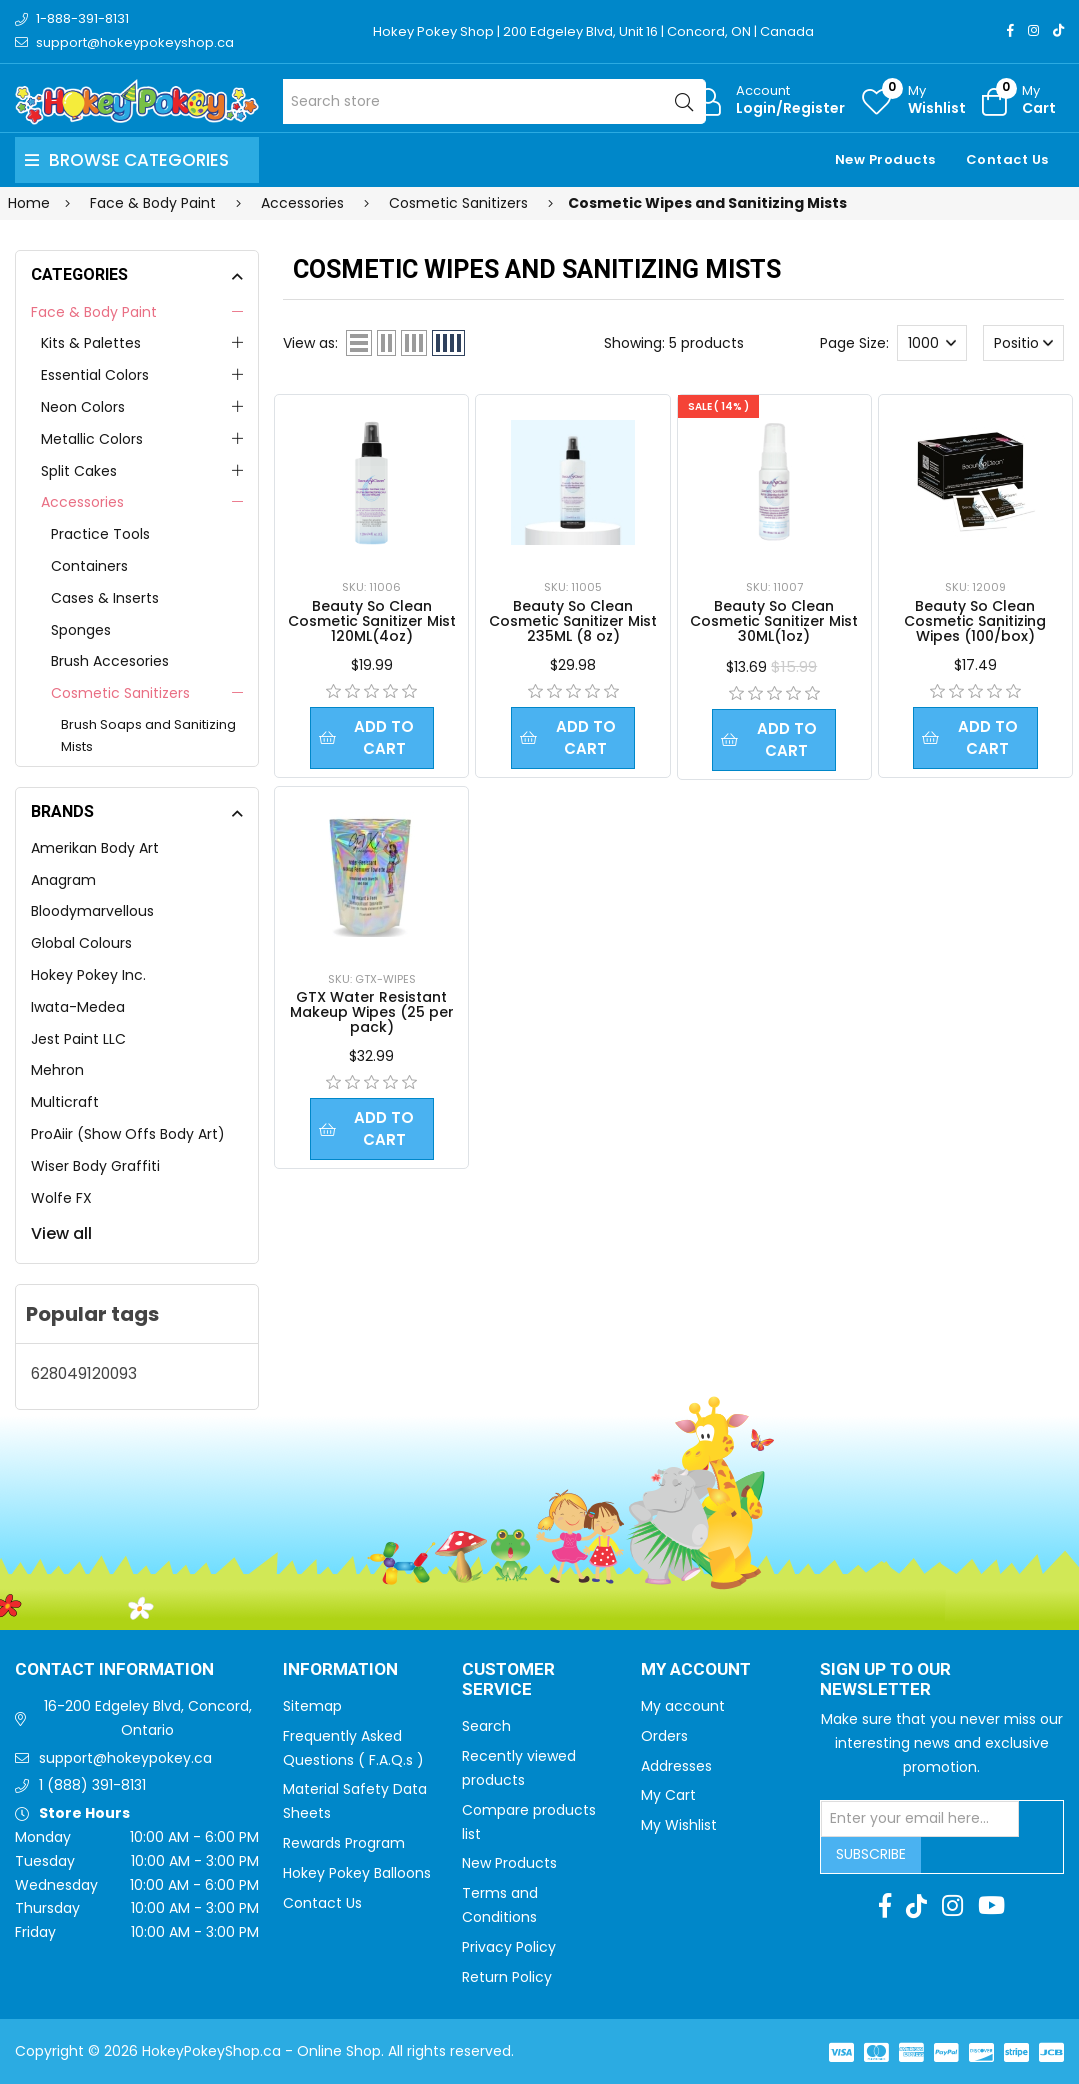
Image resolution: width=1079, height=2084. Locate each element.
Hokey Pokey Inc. (88, 975)
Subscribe (871, 1854)
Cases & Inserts (105, 598)
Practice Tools (100, 534)
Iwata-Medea (78, 1007)
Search (486, 1726)
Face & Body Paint (94, 312)
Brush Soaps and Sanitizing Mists (148, 735)
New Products (885, 159)
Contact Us (1007, 159)
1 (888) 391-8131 (92, 1785)
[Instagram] (1033, 30)
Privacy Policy (509, 1947)
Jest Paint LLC (78, 1039)
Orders (664, 1736)
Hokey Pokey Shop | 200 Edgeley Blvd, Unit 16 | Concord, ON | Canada (593, 31)
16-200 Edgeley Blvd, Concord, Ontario (148, 1718)
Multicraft (65, 1102)
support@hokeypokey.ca (125, 1758)
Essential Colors (95, 375)
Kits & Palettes (91, 343)
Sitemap (312, 1706)
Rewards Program (344, 1843)
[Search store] (494, 101)
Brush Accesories (110, 661)
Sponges (81, 630)
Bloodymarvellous (92, 911)
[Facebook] (1010, 30)
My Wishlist (679, 1825)
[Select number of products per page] (932, 343)
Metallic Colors (92, 439)
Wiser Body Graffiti (95, 1166)
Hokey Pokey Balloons (357, 1873)
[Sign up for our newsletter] (920, 1819)
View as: (310, 343)
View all (61, 1233)
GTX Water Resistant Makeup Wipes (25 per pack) (372, 1014)
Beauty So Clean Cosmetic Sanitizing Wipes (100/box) (975, 621)
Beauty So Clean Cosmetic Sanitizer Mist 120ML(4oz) (372, 621)
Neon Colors (83, 407)
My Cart (668, 1795)
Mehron (57, 1070)
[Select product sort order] (1023, 343)
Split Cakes (79, 471)
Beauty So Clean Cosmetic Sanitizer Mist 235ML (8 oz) (573, 621)
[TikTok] (1058, 30)
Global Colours (81, 943)
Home (29, 203)
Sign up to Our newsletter (885, 1680)
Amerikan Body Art (95, 848)
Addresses (676, 1766)
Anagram (63, 880)
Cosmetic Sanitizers (120, 693)
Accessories (82, 502)
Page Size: (854, 343)
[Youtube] (991, 1906)
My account (683, 1706)
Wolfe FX (61, 1198)
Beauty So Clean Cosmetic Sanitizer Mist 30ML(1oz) (774, 621)
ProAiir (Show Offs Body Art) (128, 1134)
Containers (89, 566)
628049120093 (84, 1373)
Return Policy (507, 1977)
